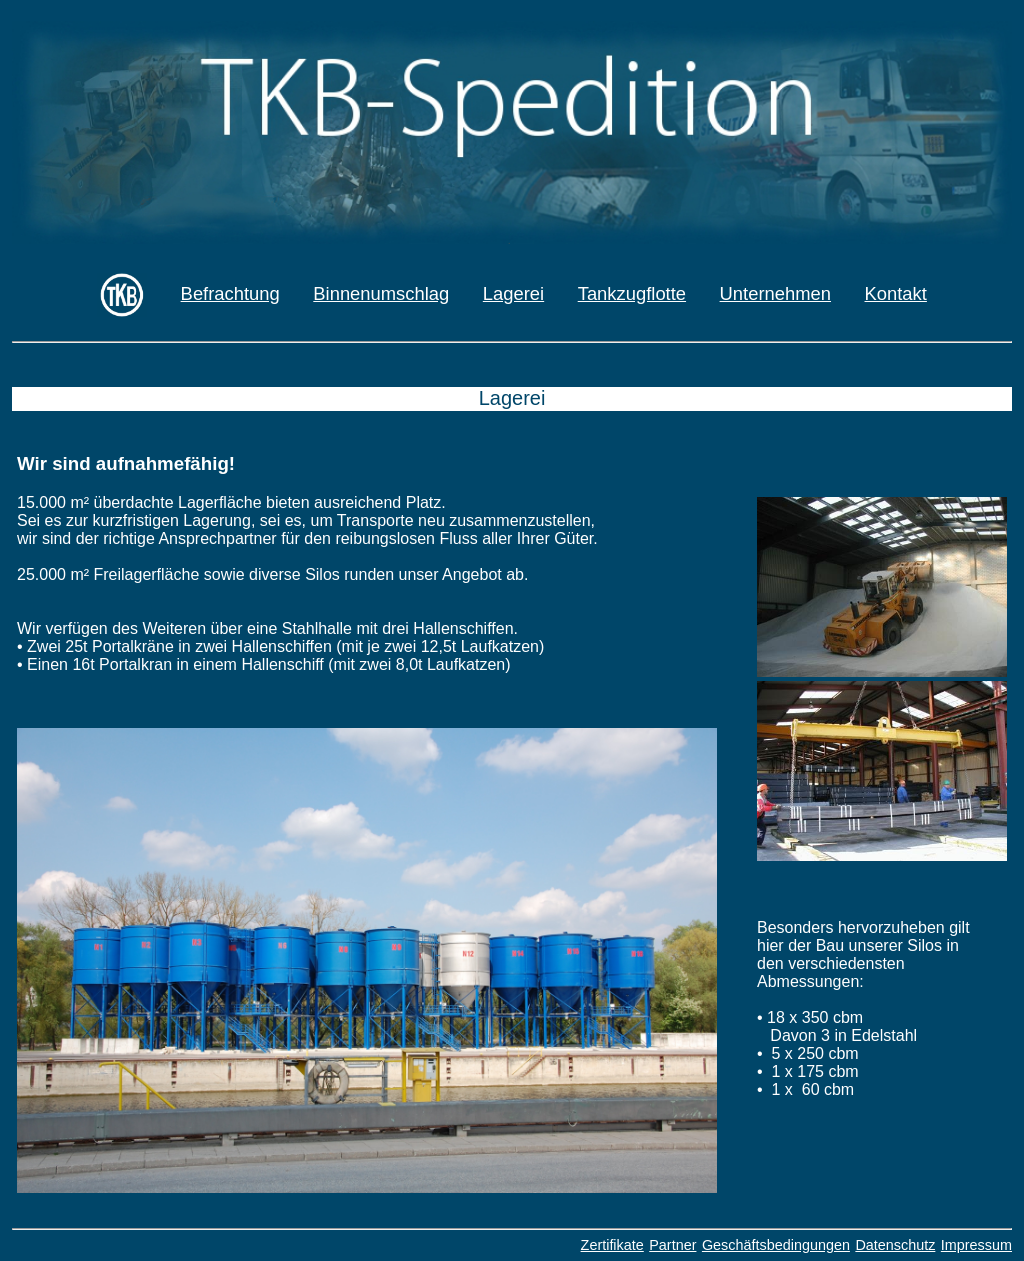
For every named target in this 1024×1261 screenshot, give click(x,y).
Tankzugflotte (632, 293)
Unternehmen (775, 293)
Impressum (976, 1245)
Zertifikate (612, 1245)
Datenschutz (895, 1245)
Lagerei (513, 293)
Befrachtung (230, 293)
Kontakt (896, 293)
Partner (672, 1245)
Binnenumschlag (381, 293)
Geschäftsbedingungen (776, 1245)
